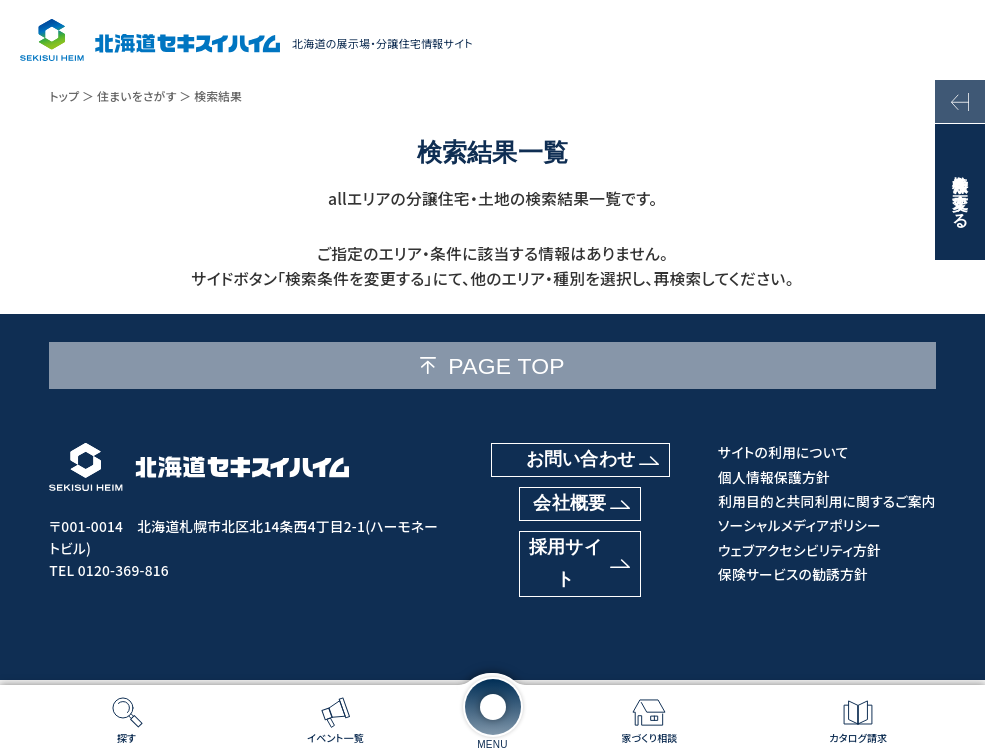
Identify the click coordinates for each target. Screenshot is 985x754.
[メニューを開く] (493, 707)
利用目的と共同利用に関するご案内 (827, 501)
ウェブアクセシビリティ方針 (799, 550)
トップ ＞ (71, 95)
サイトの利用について (783, 452)
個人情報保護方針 (774, 477)
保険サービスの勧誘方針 (793, 574)
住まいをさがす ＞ (144, 95)
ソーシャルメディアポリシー (799, 525)
